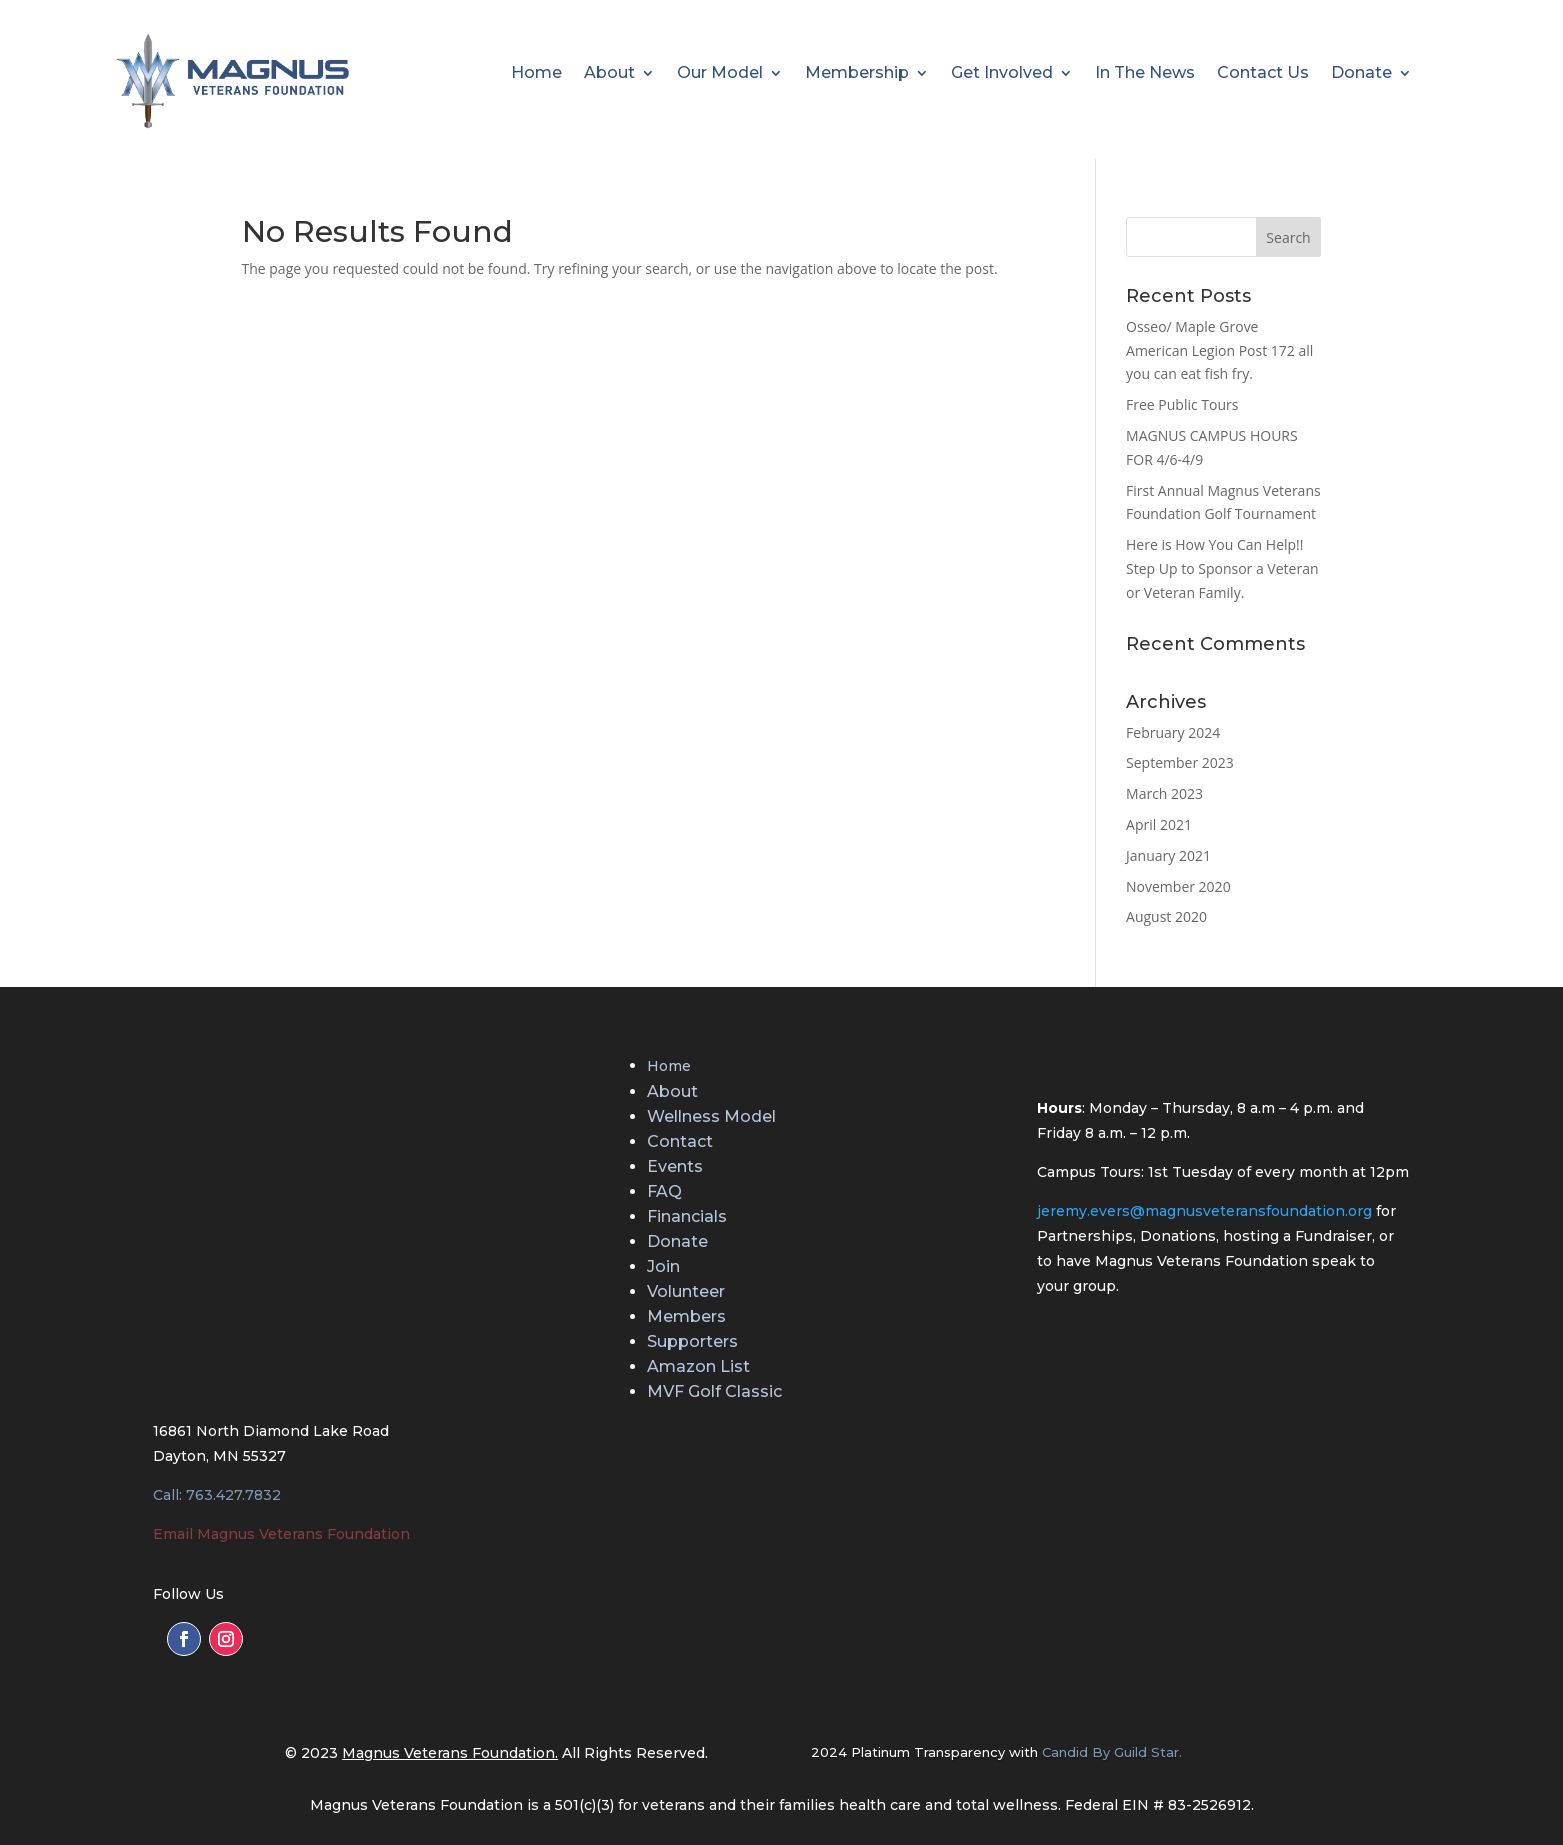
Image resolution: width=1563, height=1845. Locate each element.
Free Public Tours (1182, 404)
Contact (680, 1141)
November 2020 (1178, 886)
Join (663, 1266)
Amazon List (698, 1366)
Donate (1361, 74)
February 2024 (1173, 732)
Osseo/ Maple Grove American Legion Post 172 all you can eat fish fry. (1219, 350)
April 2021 (1159, 824)
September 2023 (1180, 762)
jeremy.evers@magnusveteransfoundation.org (1204, 1211)
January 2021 (1168, 855)
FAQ (664, 1191)
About (609, 74)
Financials (687, 1216)
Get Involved (1002, 74)
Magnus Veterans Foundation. (450, 1753)
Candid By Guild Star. (1112, 1752)
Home (536, 74)
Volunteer (686, 1291)
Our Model (720, 74)
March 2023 (1164, 793)
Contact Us (1263, 74)
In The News (1145, 74)
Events (675, 1166)
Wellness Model (711, 1116)
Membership (857, 74)
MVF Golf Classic (714, 1391)
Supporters (692, 1341)
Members (686, 1316)
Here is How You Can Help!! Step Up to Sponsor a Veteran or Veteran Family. (1222, 568)
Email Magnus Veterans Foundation (281, 1534)
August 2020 (1166, 916)
